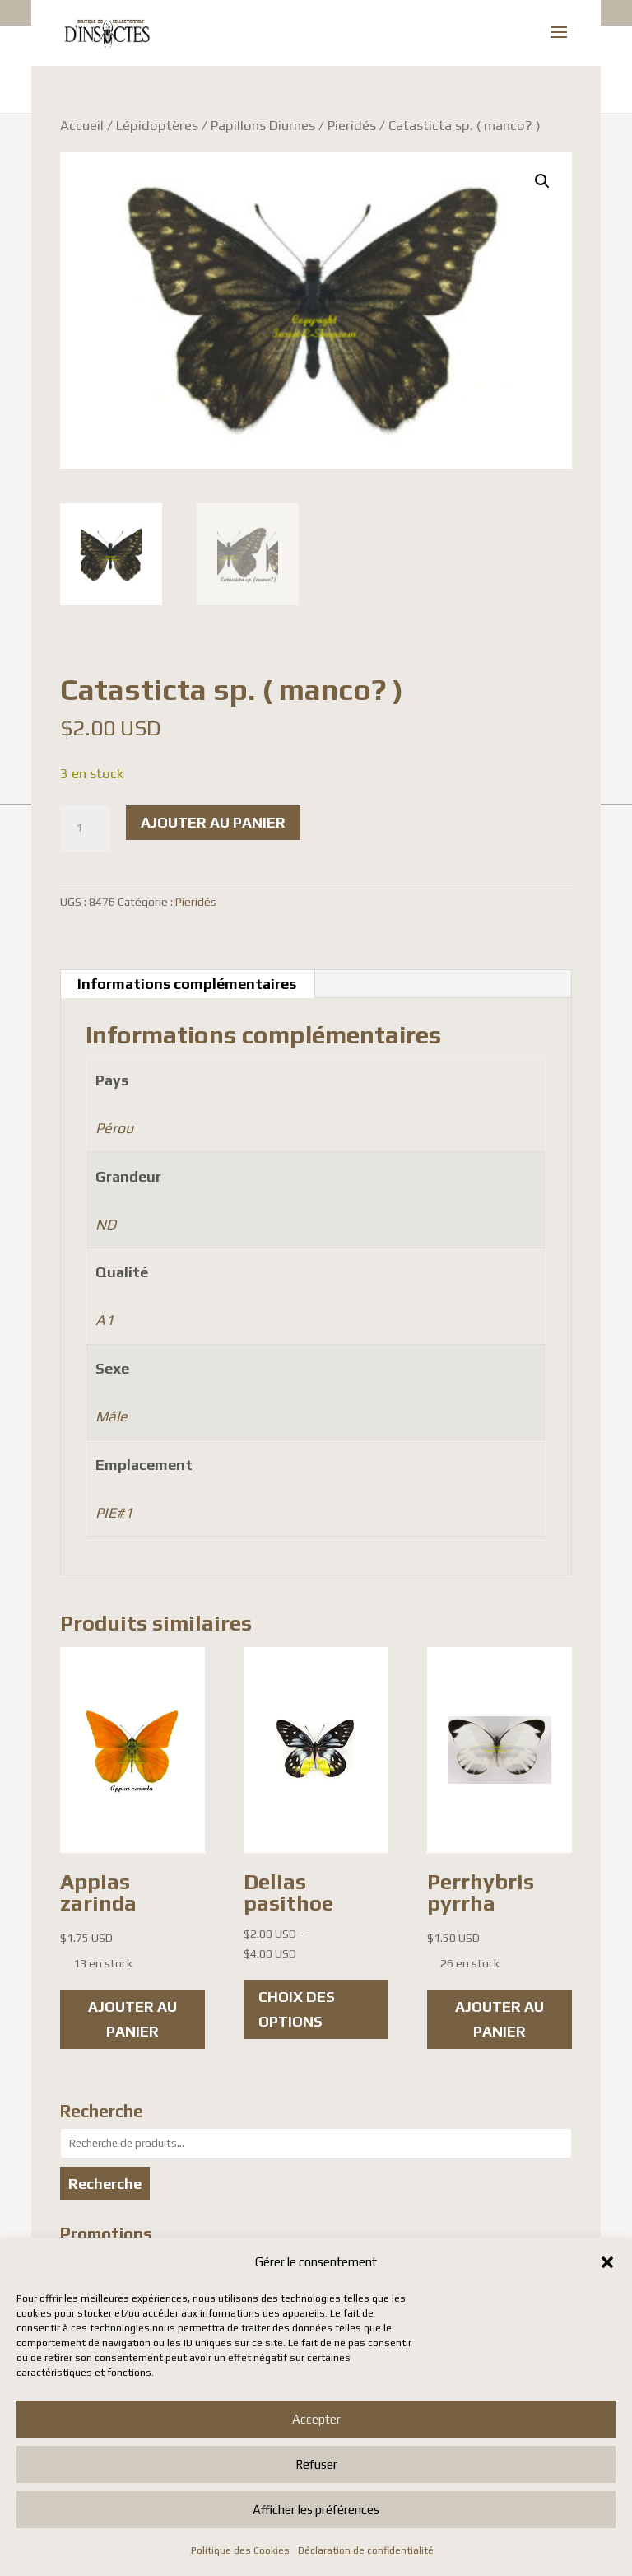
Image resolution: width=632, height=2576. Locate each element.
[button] (607, 2262)
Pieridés (352, 125)
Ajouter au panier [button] (132, 2019)
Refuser (316, 2464)
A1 (104, 1319)
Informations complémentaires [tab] (186, 983)
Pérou (114, 1127)
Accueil (82, 125)
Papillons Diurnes (263, 125)
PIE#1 (113, 1512)
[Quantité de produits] (84, 828)
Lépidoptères (157, 125)
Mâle (111, 1416)
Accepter (316, 2419)
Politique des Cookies (240, 2550)
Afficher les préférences (316, 2510)
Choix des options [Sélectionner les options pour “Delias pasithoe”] (296, 2009)
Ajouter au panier (213, 822)
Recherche (105, 2183)
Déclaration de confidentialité (366, 2550)
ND (105, 1224)
